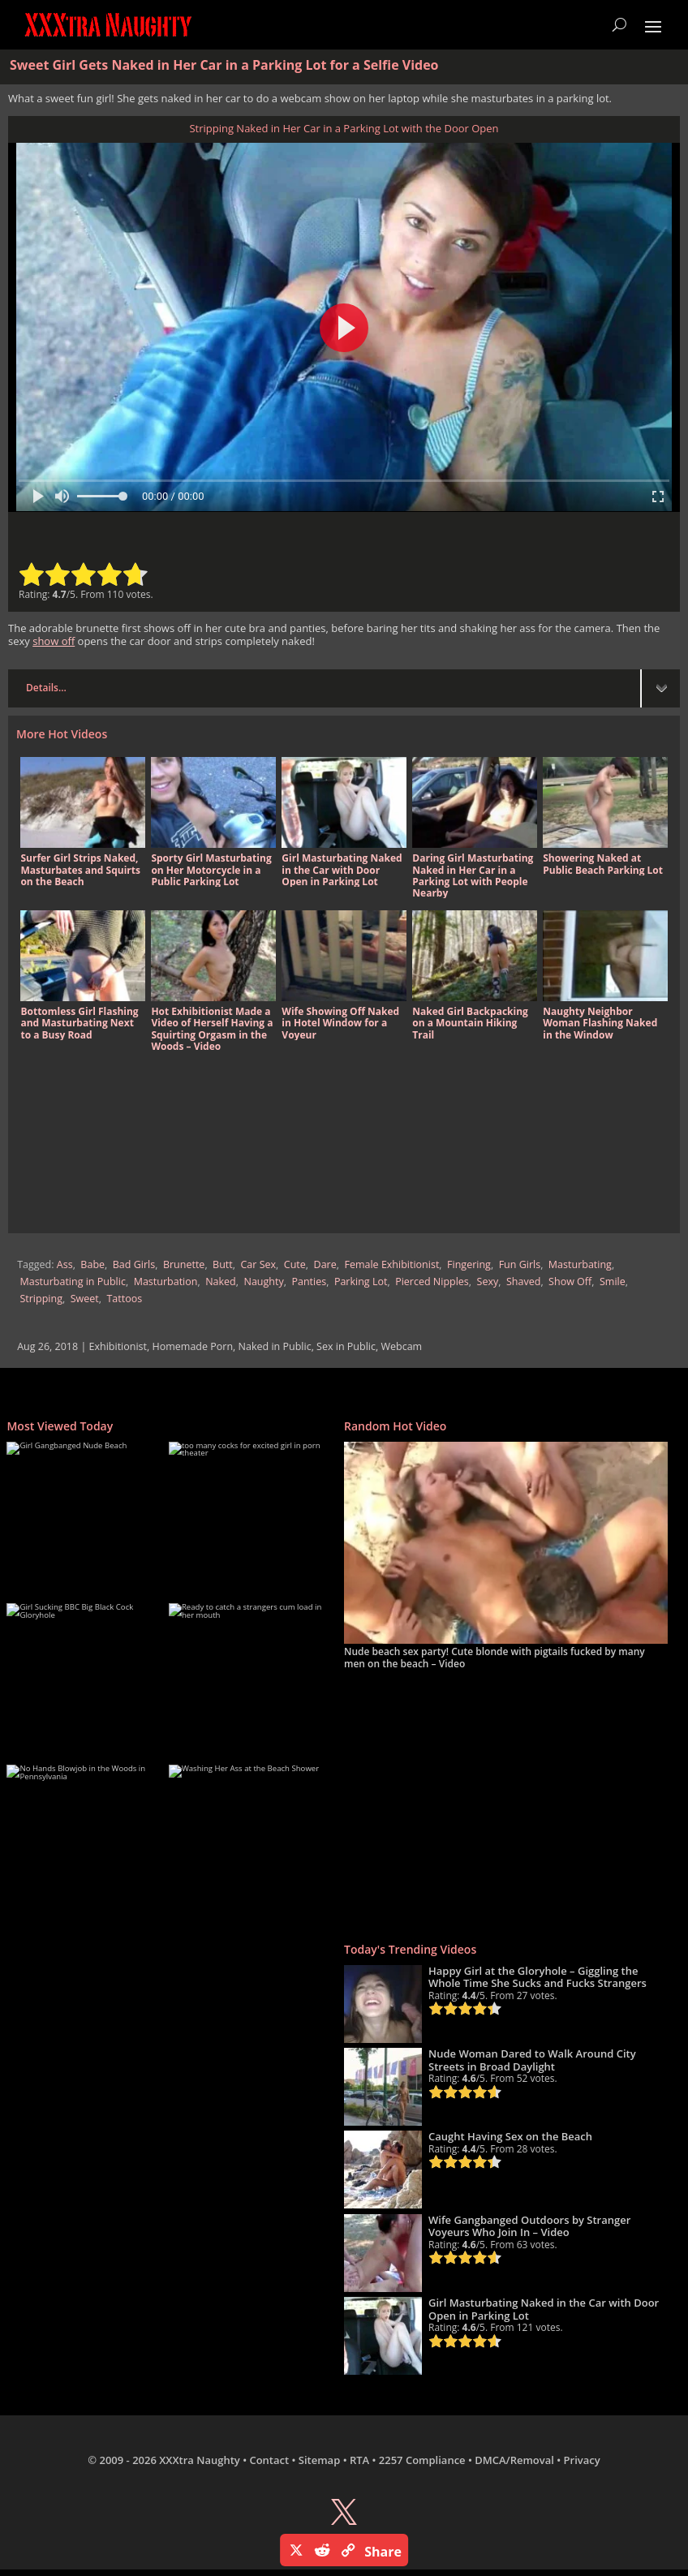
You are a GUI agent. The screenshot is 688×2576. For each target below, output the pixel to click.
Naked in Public (275, 1346)
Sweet (85, 1298)
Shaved (523, 1281)
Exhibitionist (118, 1346)
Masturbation (166, 1281)
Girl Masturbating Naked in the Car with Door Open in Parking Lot (543, 2309)
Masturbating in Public (72, 1281)
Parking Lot (361, 1281)
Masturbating (580, 1264)
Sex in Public (346, 1346)
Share (383, 2552)
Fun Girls (520, 1264)
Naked (220, 1281)
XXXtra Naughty (199, 2460)
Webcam (401, 1346)
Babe (92, 1264)
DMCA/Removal (514, 2460)
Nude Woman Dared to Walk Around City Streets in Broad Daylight (532, 2060)
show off (53, 641)
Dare (325, 1264)
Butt (223, 1264)
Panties (308, 1281)
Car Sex (259, 1264)
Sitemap (319, 2460)
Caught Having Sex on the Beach (510, 2136)
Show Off (569, 1281)
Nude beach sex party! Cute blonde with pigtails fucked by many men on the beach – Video (494, 1657)
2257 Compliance (422, 2460)
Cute (295, 1264)
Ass (65, 1264)
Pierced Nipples (432, 1281)
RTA (359, 2460)
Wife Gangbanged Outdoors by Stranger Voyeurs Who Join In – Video (529, 2226)
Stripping (40, 1298)
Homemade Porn (193, 1346)
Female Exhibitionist (391, 1264)
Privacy (582, 2460)
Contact (269, 2460)
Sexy (488, 1281)
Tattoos (124, 1298)
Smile (613, 1281)
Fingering (469, 1264)
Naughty (264, 1281)
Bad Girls (134, 1264)
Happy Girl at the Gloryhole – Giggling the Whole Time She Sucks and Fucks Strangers (537, 1977)
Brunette (183, 1264)
